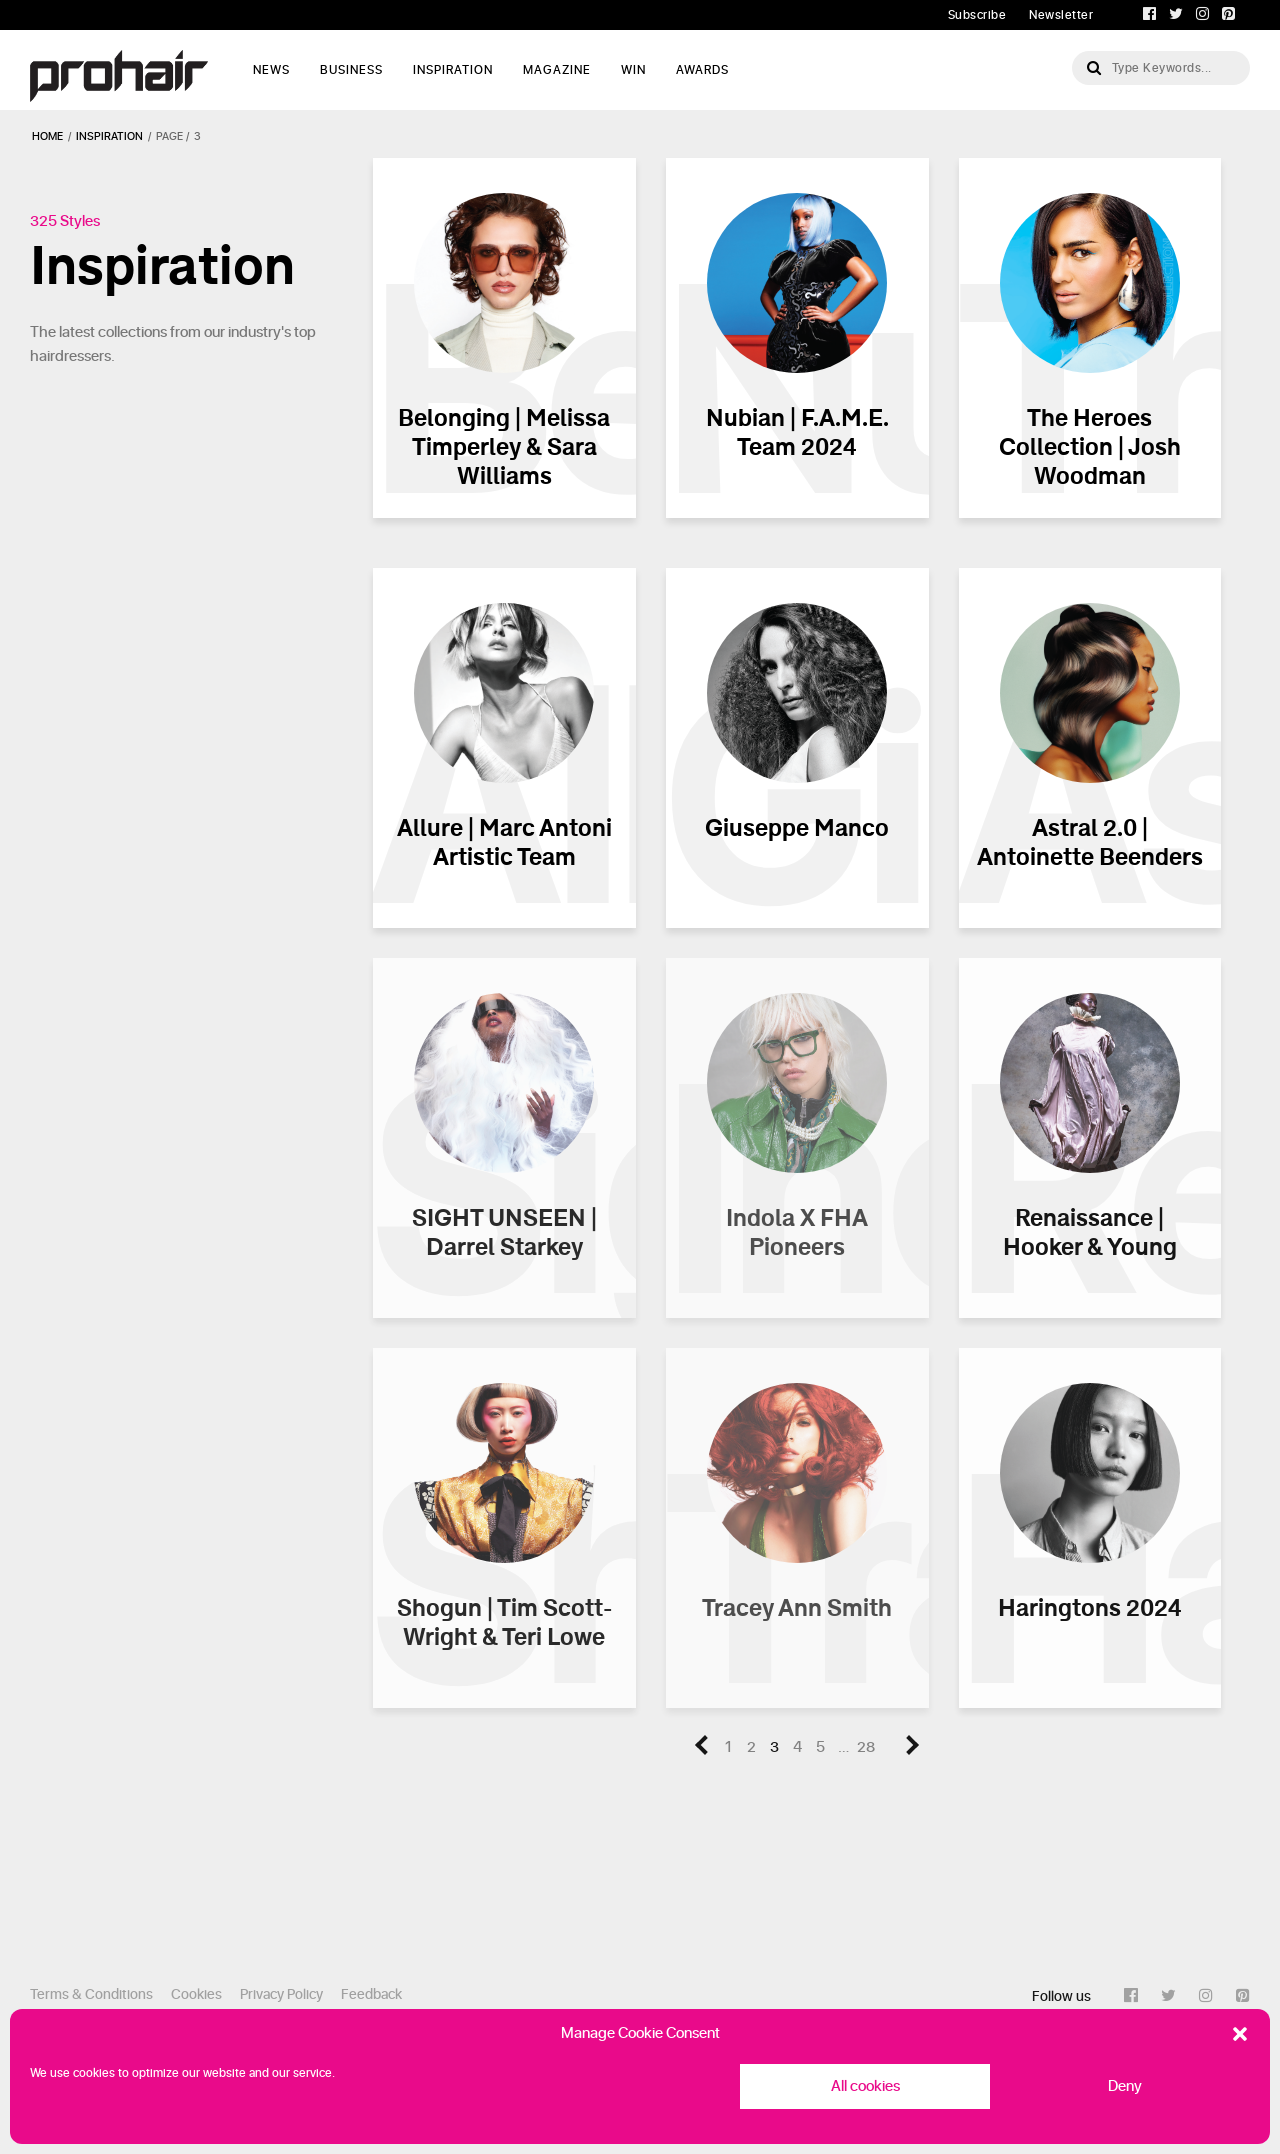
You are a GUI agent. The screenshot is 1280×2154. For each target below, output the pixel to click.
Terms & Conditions (91, 1994)
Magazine (557, 70)
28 (866, 1747)
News (271, 70)
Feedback (371, 1994)
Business (351, 70)
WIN (633, 70)
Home (47, 136)
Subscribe (977, 15)
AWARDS (702, 70)
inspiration (109, 136)
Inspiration (453, 70)
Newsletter (1061, 15)
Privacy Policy (281, 1994)
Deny (1125, 2086)
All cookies (865, 2086)
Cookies (196, 1994)
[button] (1240, 2034)
